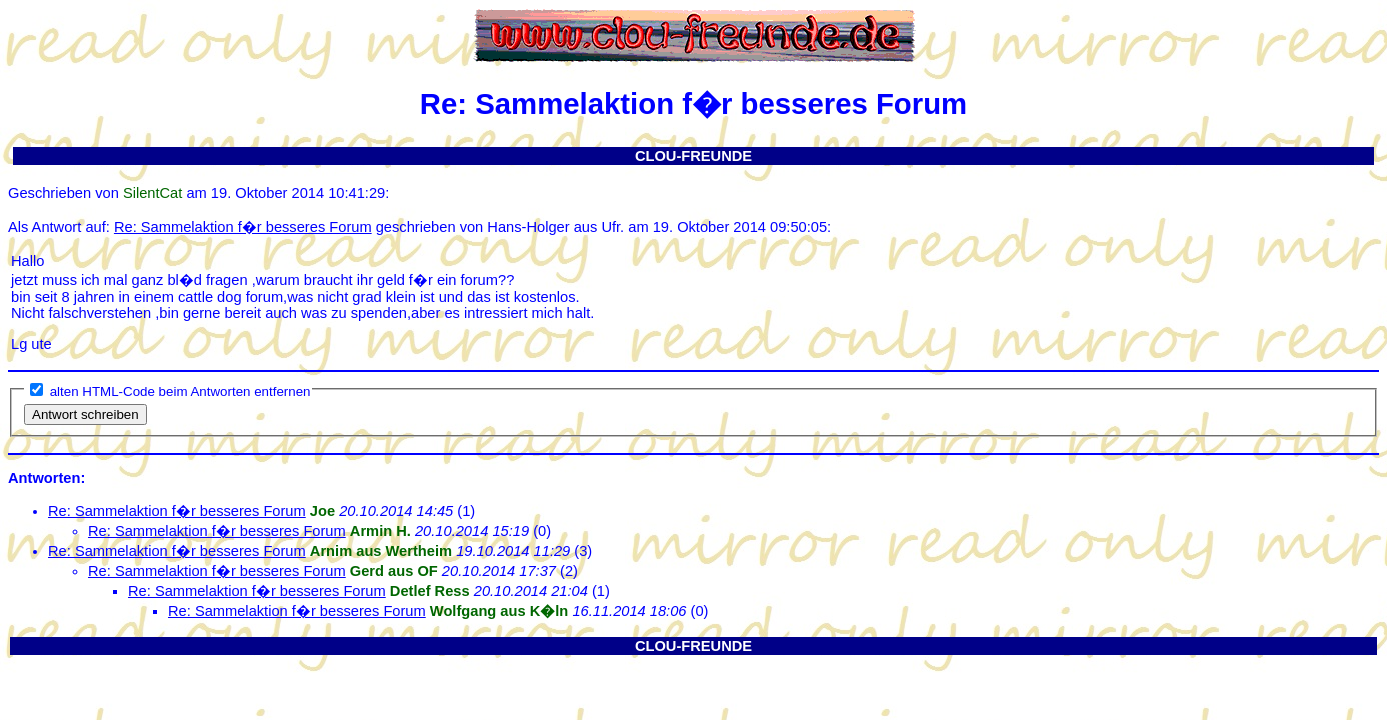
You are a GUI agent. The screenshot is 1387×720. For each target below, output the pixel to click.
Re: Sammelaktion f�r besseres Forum (243, 227)
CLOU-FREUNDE (693, 156)
